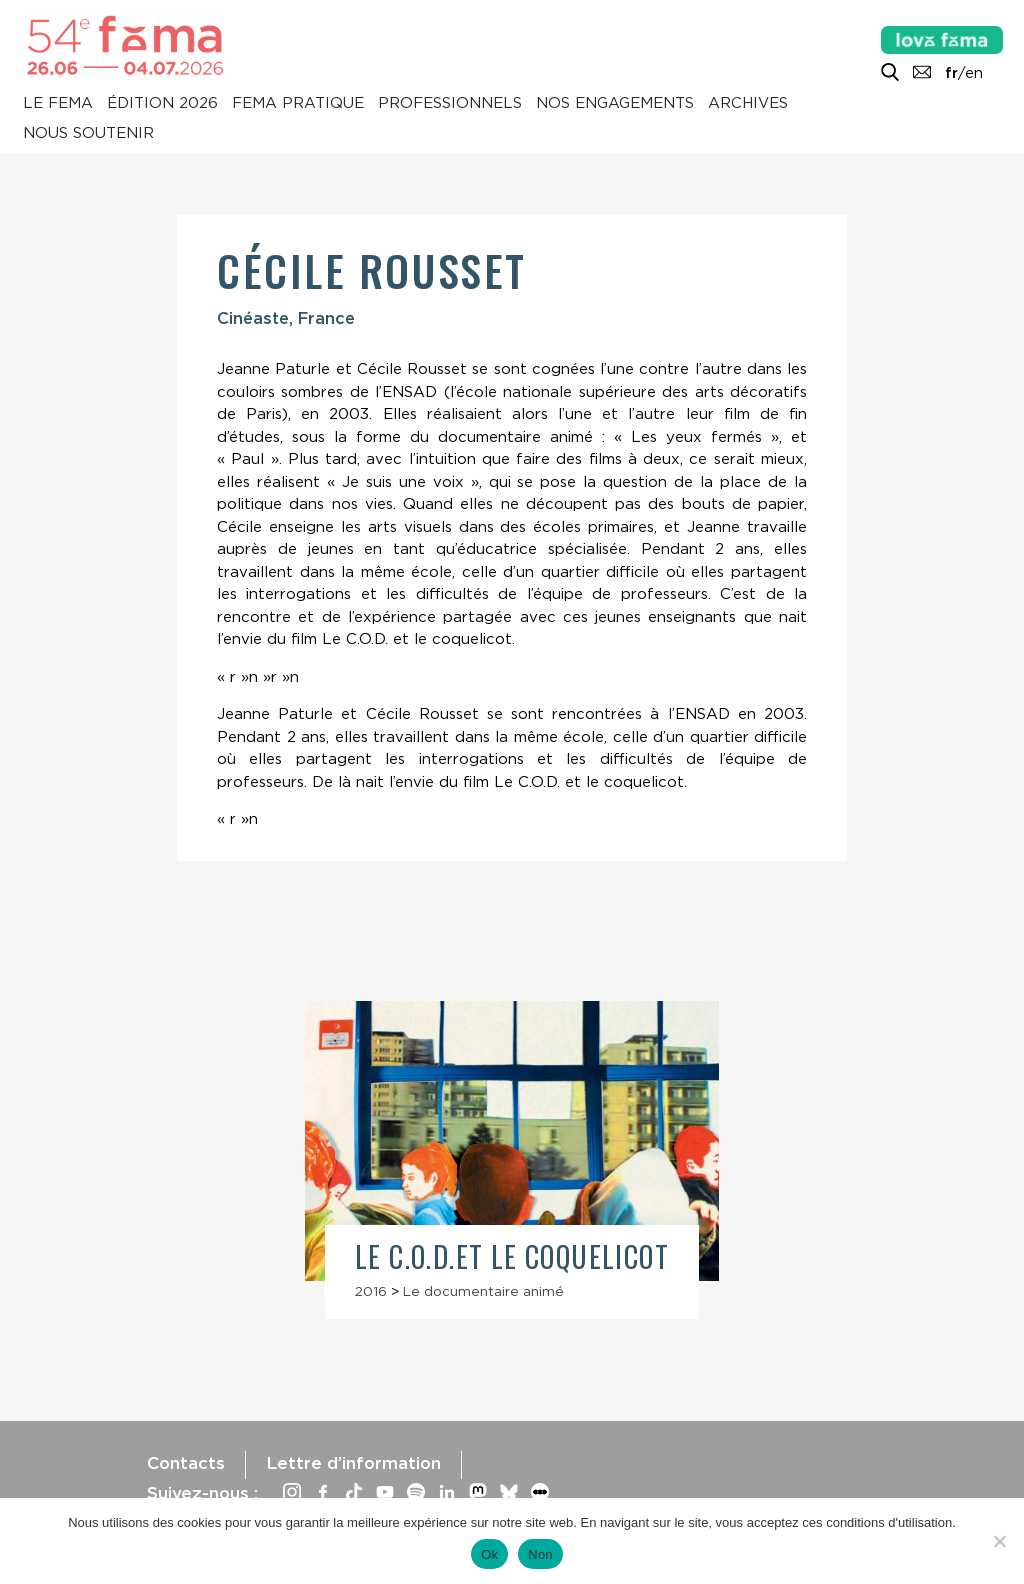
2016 (371, 1291)
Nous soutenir (88, 134)
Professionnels (450, 104)
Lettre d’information (353, 1463)
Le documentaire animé (483, 1291)
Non (540, 1554)
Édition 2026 (162, 104)
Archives (748, 104)
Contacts (186, 1463)
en (974, 73)
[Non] (999, 1541)
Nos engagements (615, 104)
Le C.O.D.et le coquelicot (512, 1256)
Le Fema (58, 104)
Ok (489, 1554)
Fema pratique (298, 104)
